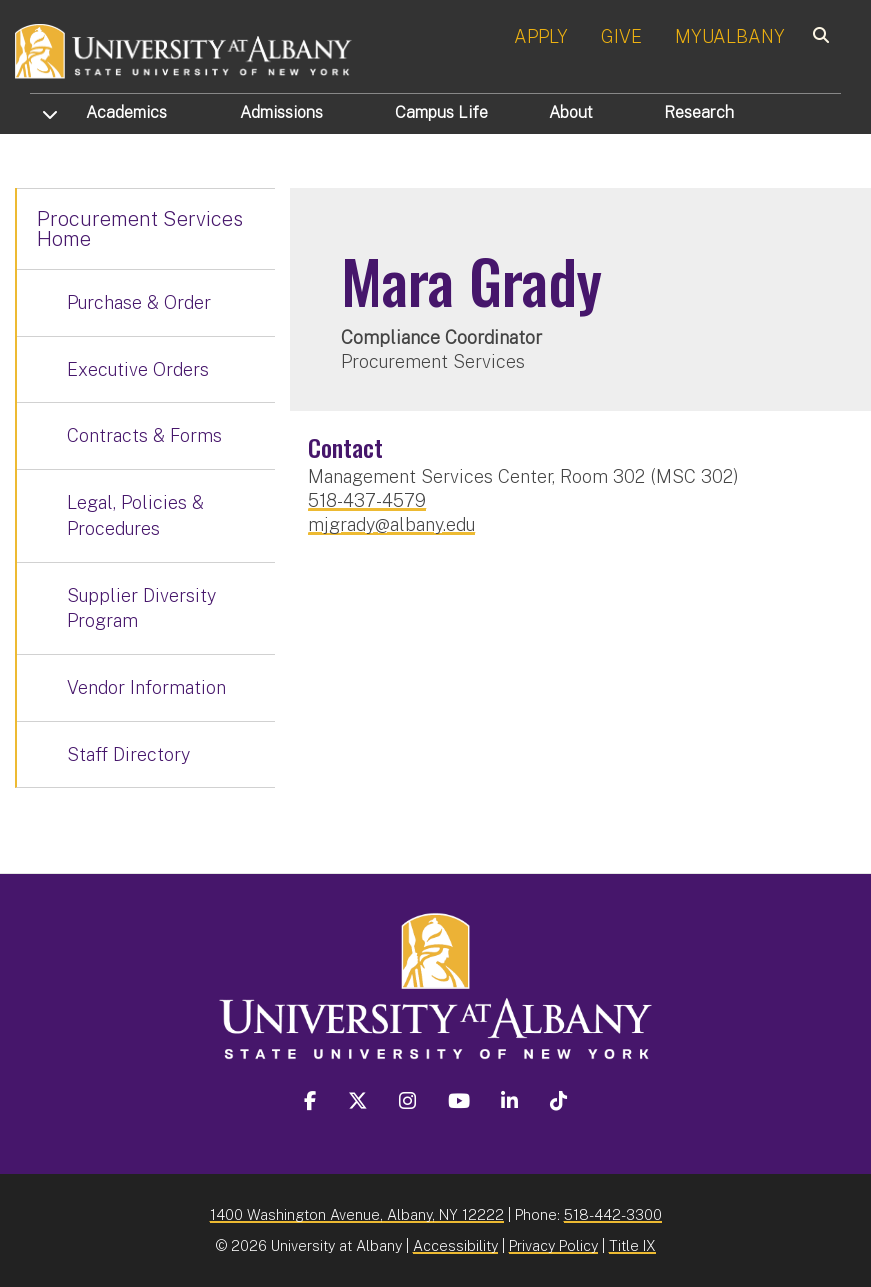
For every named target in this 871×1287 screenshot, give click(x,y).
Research (699, 112)
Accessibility (455, 1245)
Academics (126, 112)
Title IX (632, 1245)
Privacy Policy (553, 1245)
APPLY (541, 36)
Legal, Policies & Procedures (135, 515)
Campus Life (441, 112)
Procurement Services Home (140, 229)
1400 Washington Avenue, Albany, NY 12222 (357, 1214)
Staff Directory (128, 754)
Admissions (281, 112)
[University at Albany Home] (184, 49)
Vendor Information (146, 687)
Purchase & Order (139, 302)
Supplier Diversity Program (141, 608)
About (571, 112)
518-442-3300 (613, 1214)
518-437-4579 (367, 500)
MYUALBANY (730, 36)
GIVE (621, 36)
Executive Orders (138, 369)
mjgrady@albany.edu (391, 524)
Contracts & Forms (144, 435)
